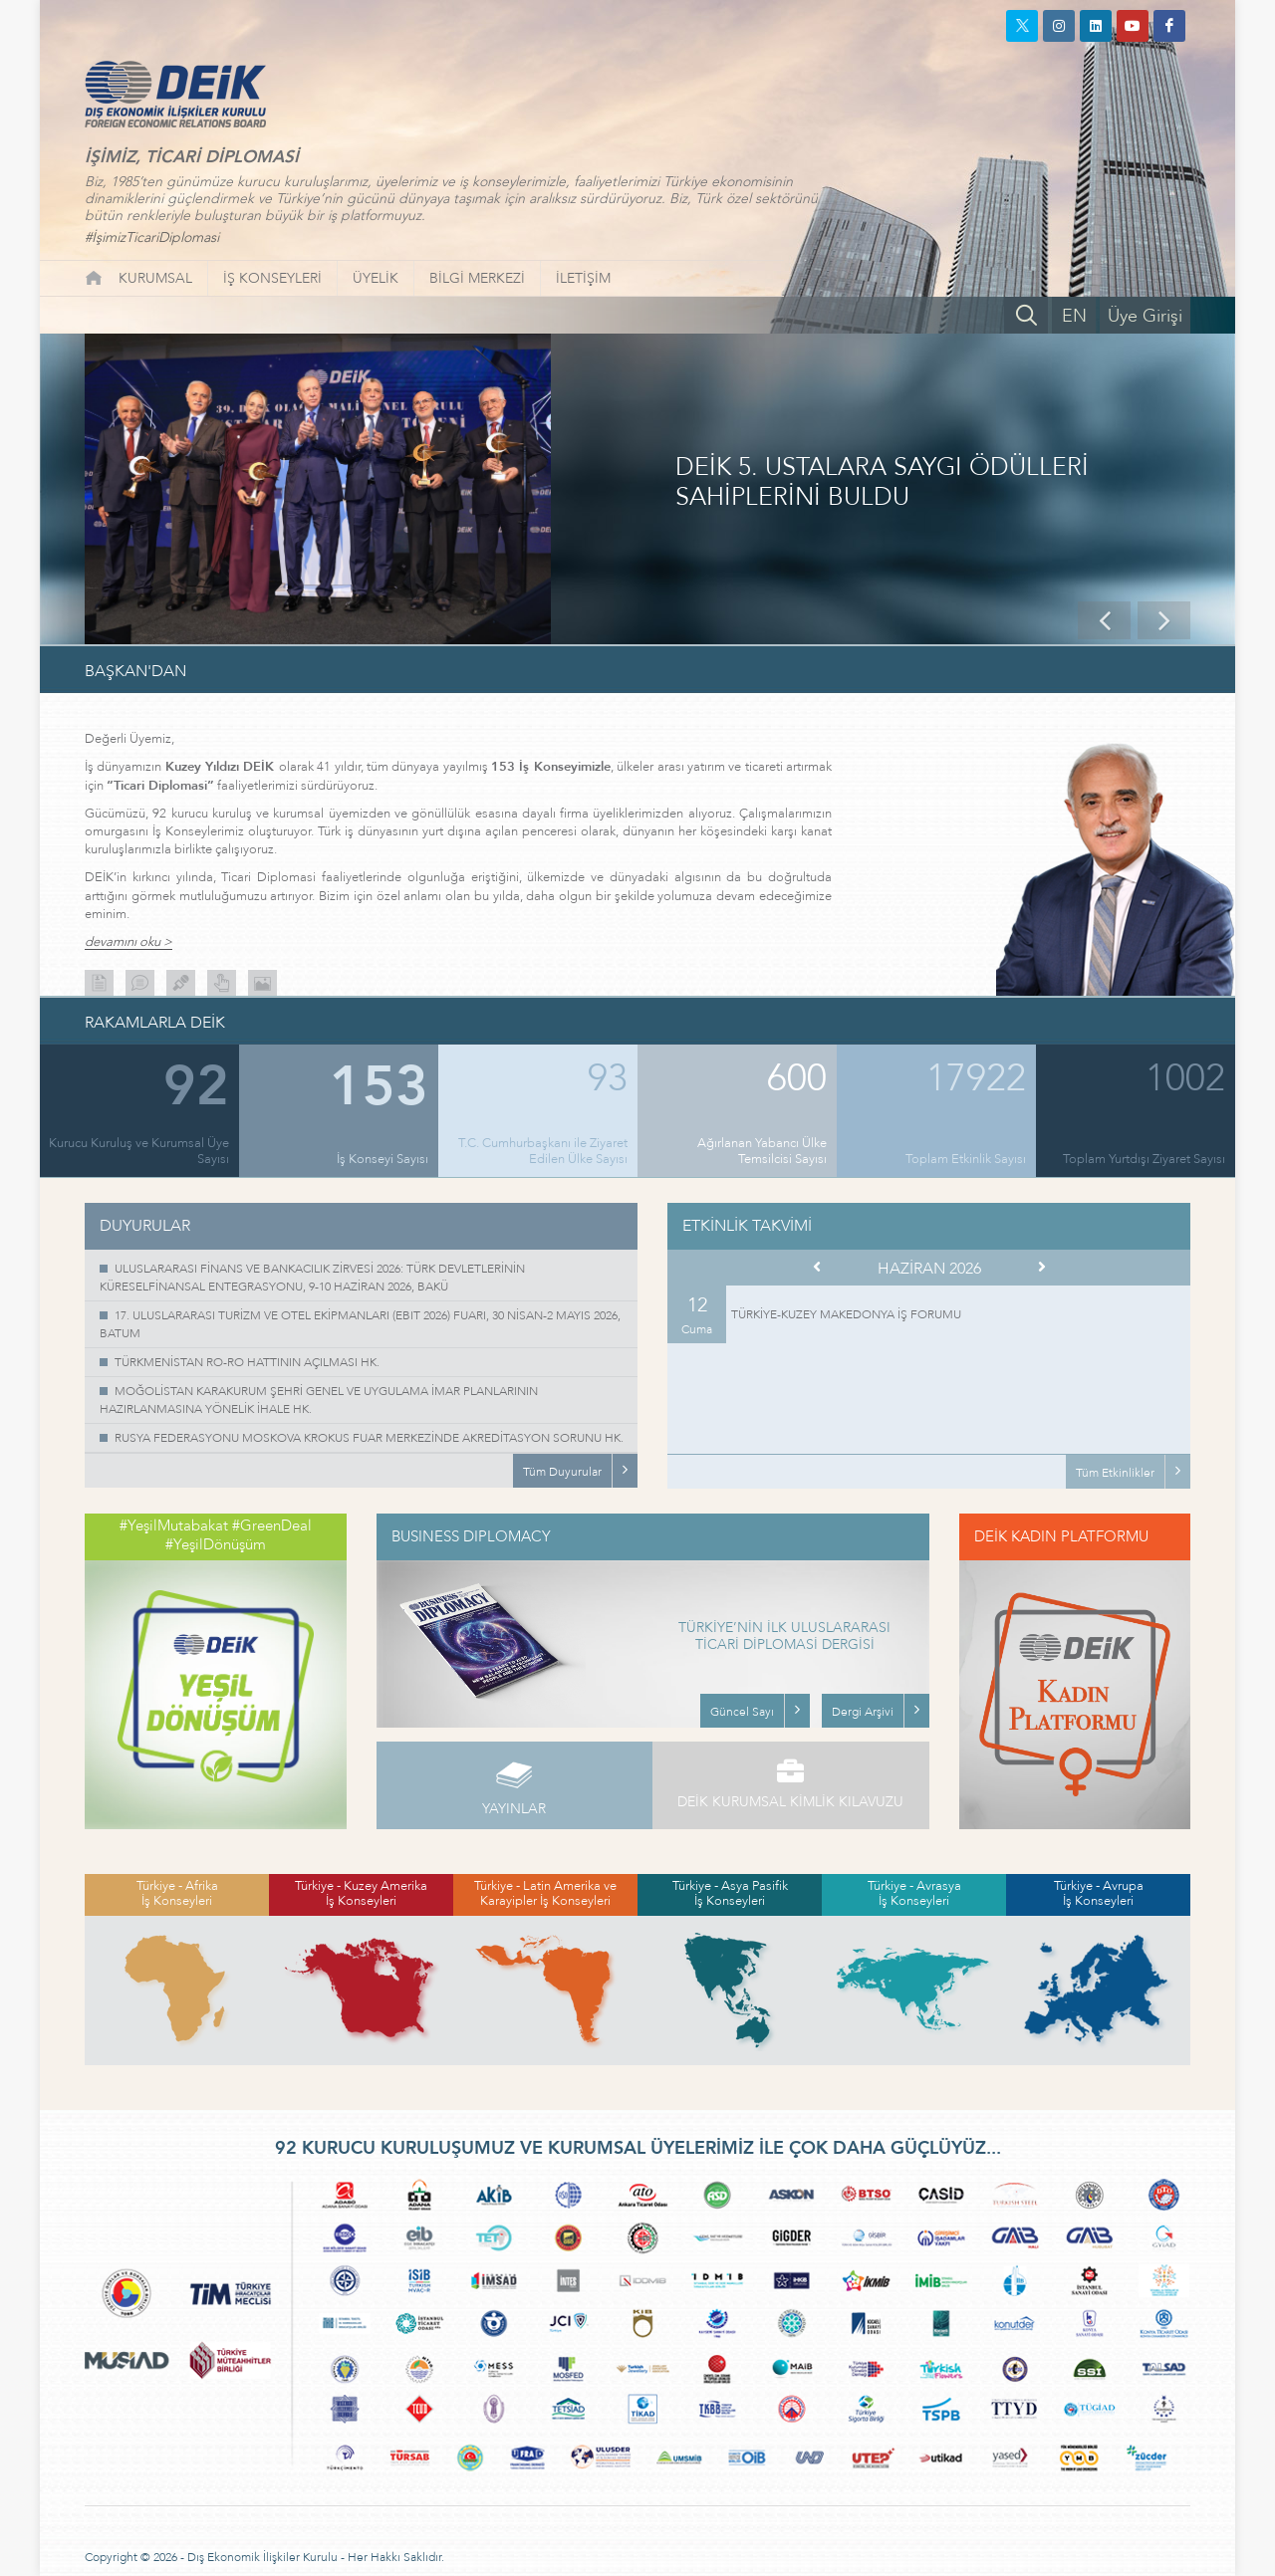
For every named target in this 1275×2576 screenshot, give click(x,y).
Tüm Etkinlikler (1115, 1473)
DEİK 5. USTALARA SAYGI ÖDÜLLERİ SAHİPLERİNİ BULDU (882, 483)
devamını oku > (128, 942)
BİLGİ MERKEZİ (477, 278)
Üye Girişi (1145, 316)
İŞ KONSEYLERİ (272, 278)
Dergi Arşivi (862, 1712)
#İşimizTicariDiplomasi (152, 237)
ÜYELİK (375, 278)
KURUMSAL (155, 278)
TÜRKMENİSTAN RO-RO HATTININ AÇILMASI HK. (247, 1362)
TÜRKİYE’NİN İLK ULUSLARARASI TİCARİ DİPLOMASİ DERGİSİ (784, 1637)
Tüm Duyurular (562, 1472)
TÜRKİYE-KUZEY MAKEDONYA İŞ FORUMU (846, 1314)
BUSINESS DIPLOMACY (471, 1536)
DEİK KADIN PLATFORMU (1061, 1536)
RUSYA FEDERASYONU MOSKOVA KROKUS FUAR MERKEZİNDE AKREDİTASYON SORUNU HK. (369, 1438)
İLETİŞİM (583, 278)
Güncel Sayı (742, 1712)
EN (1074, 316)
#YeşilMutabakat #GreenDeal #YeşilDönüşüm (216, 1535)
